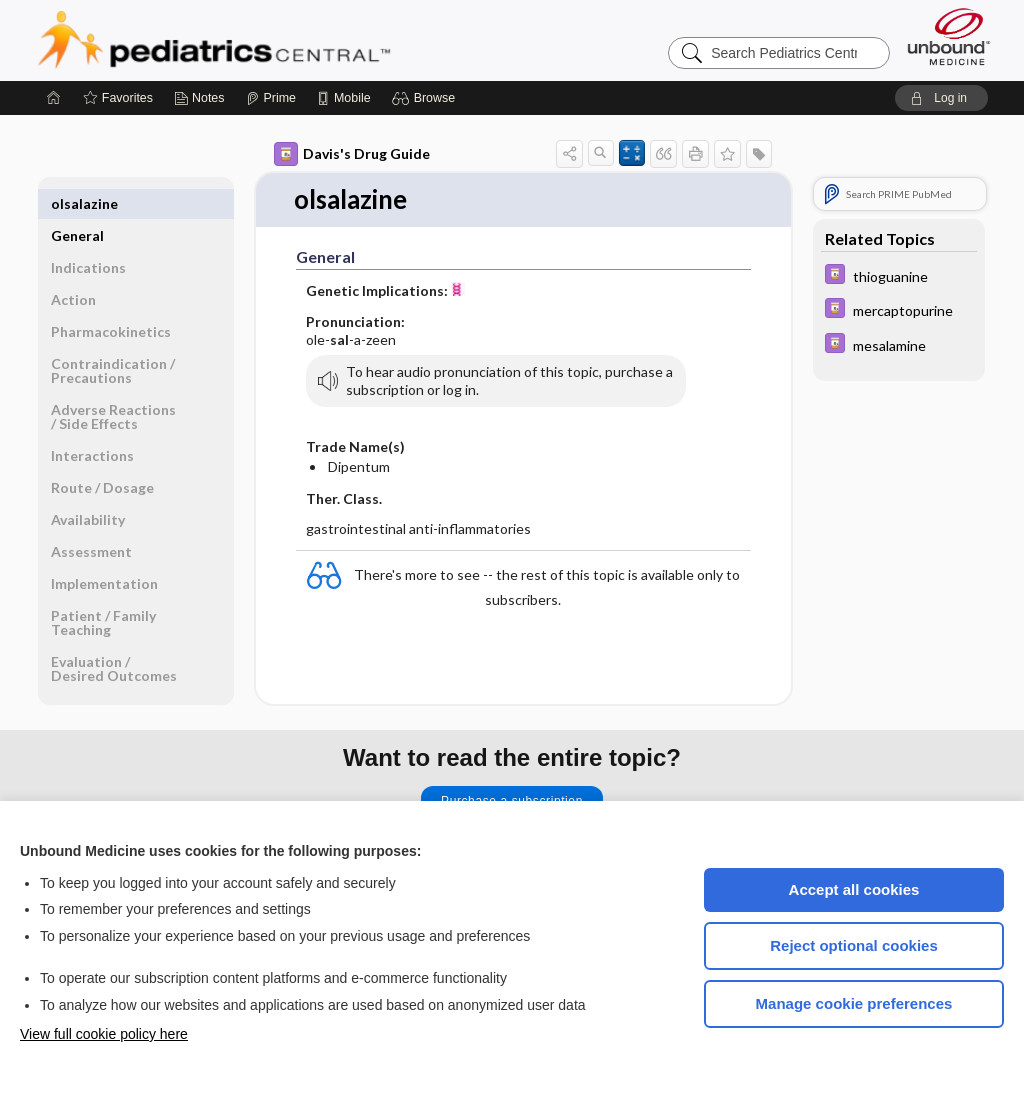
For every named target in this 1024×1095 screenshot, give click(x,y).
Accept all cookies (854, 889)
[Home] (54, 98)
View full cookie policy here (104, 1034)
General (77, 203)
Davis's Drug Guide (352, 154)
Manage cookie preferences (854, 1003)
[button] (426, 98)
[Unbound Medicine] (949, 36)
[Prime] (271, 98)
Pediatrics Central (286, 40)
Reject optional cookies (854, 945)
